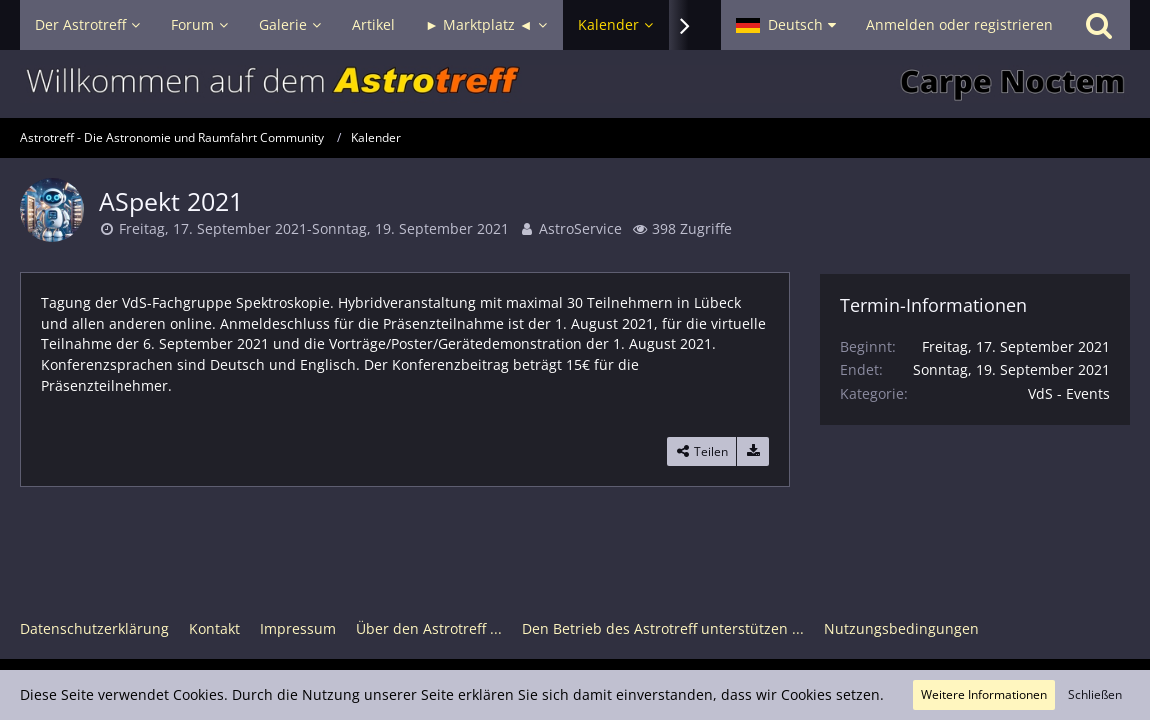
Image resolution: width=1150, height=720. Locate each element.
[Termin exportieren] (753, 452)
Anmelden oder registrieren (959, 24)
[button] (786, 25)
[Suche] (1099, 25)
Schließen (1095, 694)
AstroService (580, 228)
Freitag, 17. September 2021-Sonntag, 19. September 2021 (314, 228)
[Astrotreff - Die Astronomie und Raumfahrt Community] (575, 84)
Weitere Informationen (984, 694)
